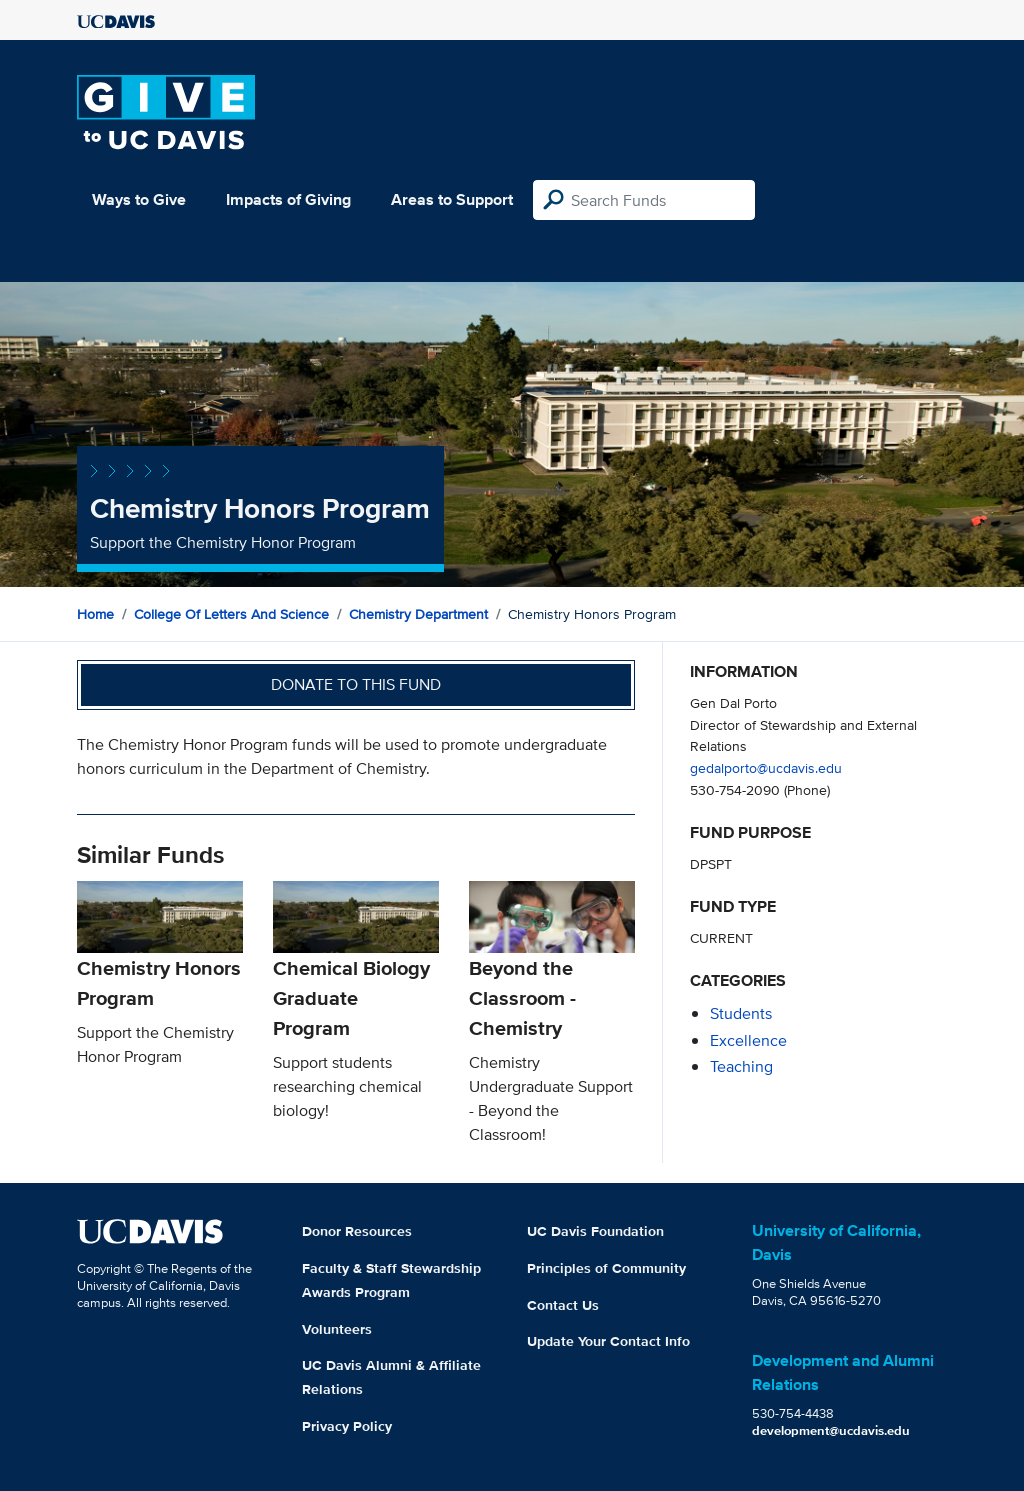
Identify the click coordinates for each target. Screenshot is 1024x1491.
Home (95, 614)
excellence (748, 1040)
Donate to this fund (356, 684)
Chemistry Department (418, 614)
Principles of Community (606, 1268)
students (741, 1013)
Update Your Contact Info (608, 1341)
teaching (741, 1066)
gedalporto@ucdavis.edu (766, 767)
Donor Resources (357, 1231)
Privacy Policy (347, 1426)
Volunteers (337, 1329)
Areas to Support (452, 199)
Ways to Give (139, 199)
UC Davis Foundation (595, 1231)
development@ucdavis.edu (831, 1430)
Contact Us (563, 1305)
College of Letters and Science (231, 614)
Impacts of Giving (288, 199)
